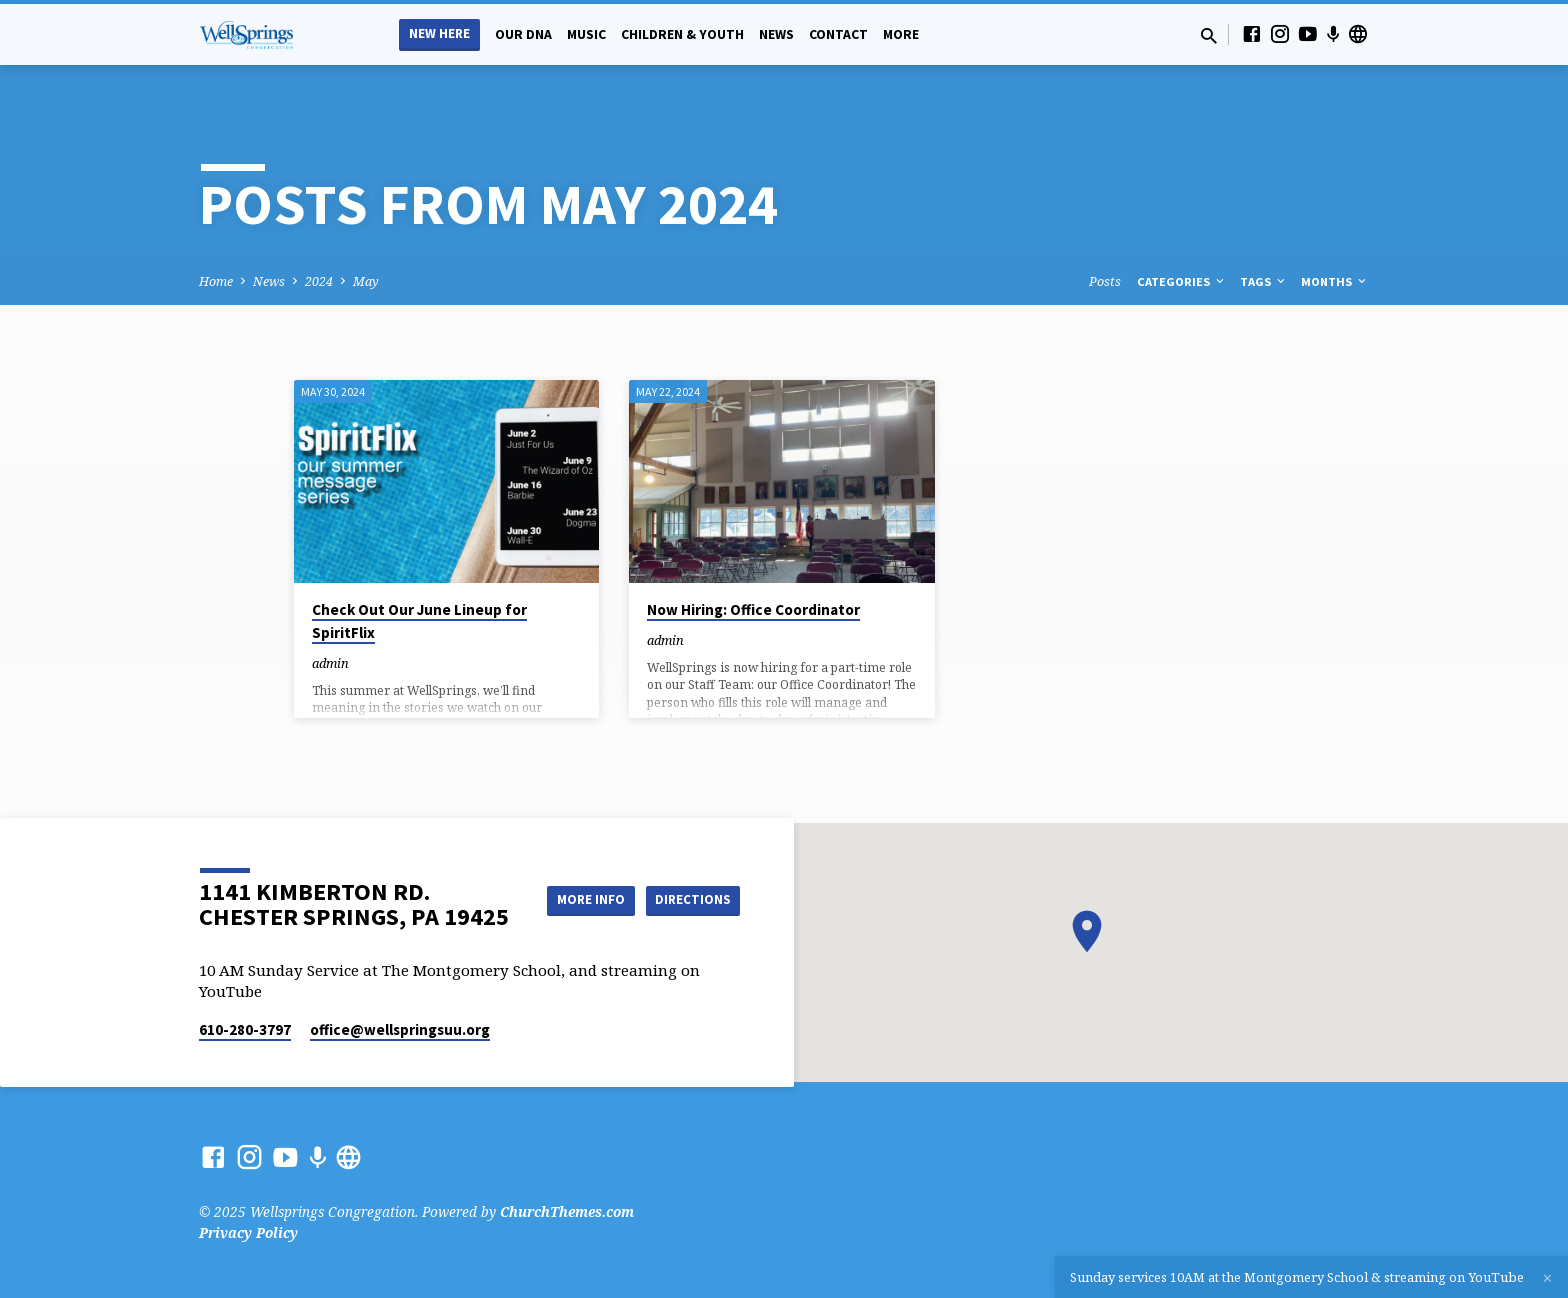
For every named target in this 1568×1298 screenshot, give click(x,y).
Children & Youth (682, 34)
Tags (1264, 281)
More (901, 34)
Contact (838, 34)
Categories (1182, 281)
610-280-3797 (245, 1029)
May (366, 281)
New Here (439, 33)
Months (1335, 281)
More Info (689, 879)
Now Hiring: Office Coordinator (753, 609)
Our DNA (523, 34)
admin (330, 663)
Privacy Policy (248, 1232)
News (776, 34)
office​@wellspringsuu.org (400, 1029)
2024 (319, 281)
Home (216, 281)
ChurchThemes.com (567, 1211)
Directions (690, 919)
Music (586, 34)
